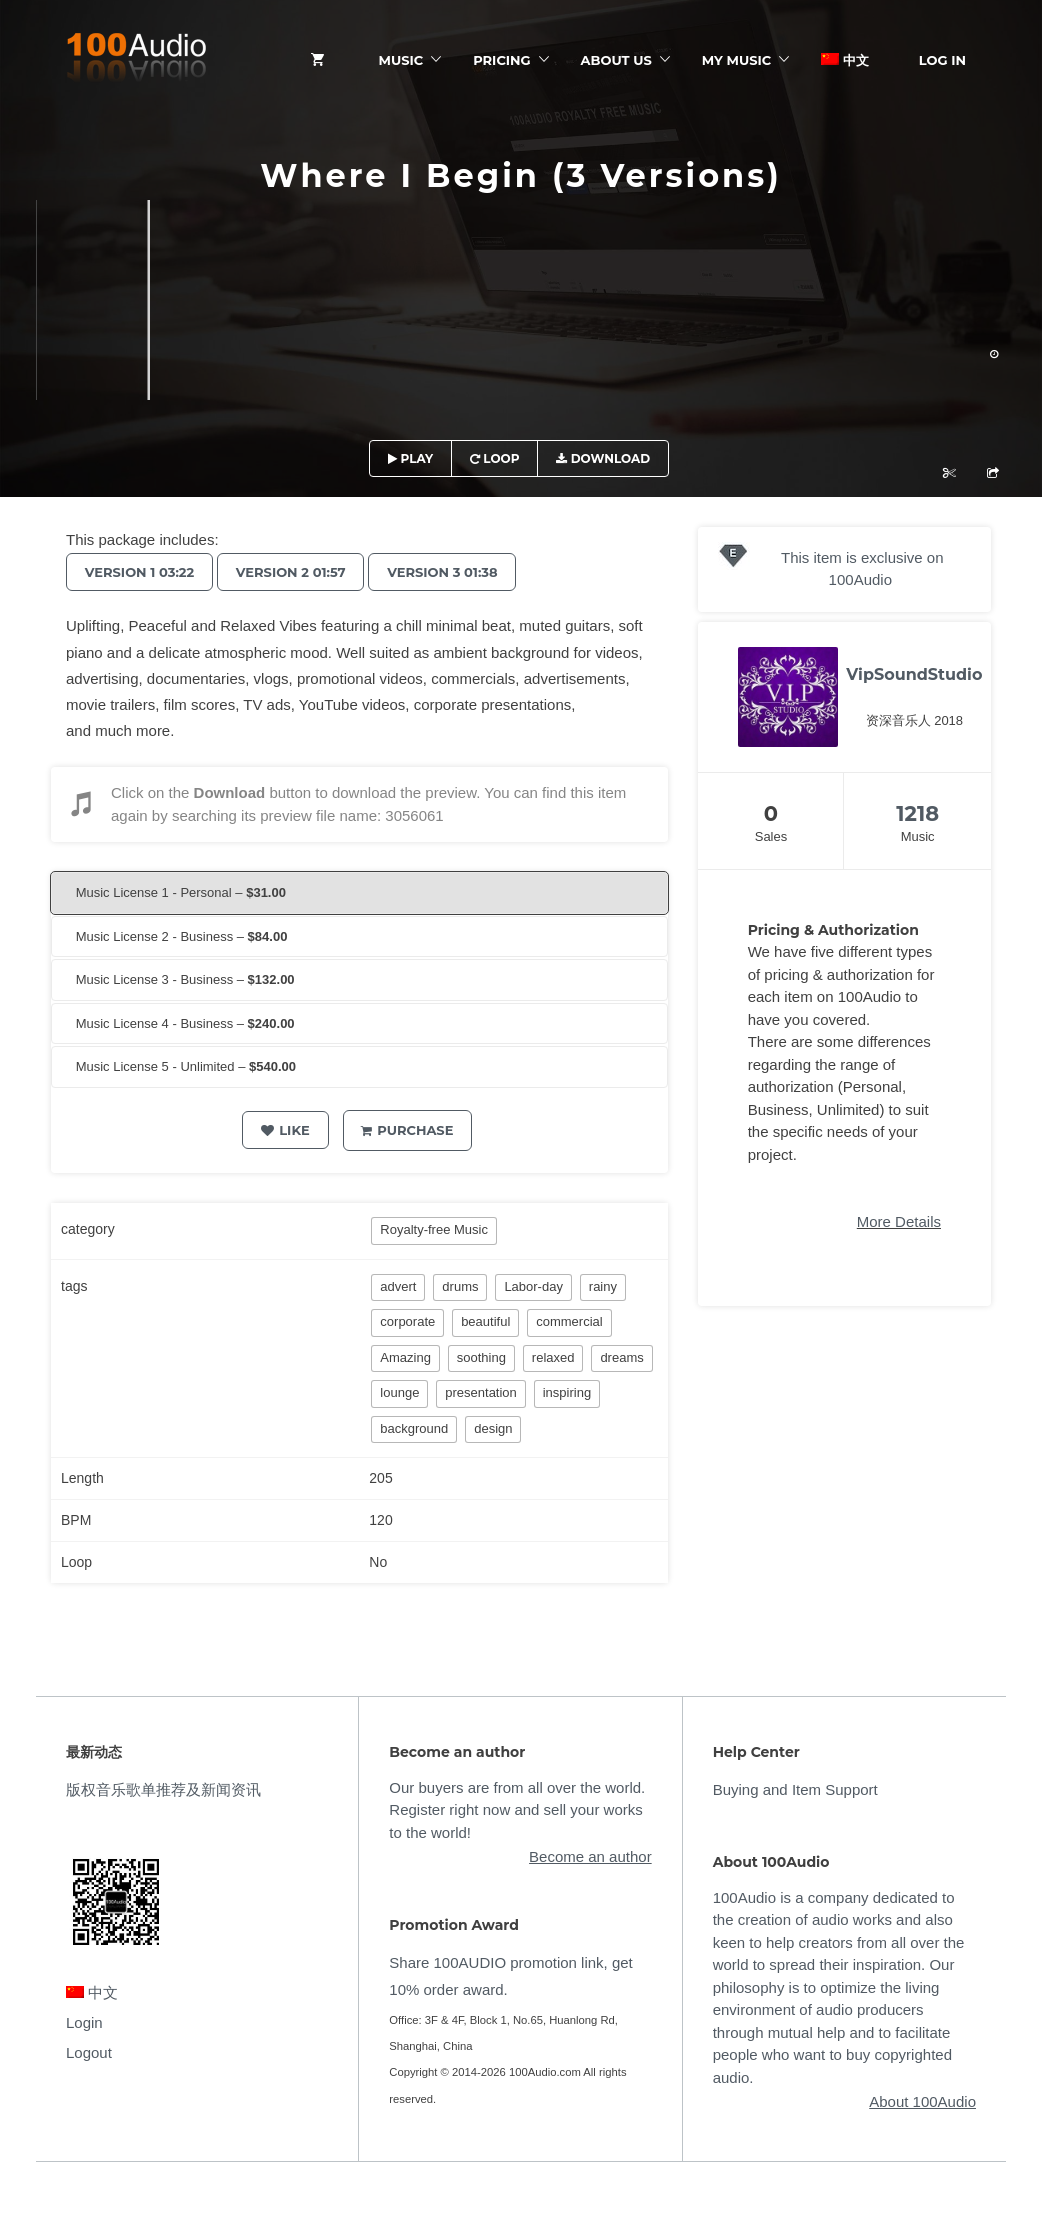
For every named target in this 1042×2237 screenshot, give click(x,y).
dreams (621, 1357)
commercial (569, 1321)
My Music (736, 60)
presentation (481, 1392)
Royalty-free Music (434, 1229)
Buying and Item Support (795, 1789)
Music (401, 60)
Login (84, 2022)
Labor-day (533, 1286)
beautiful (485, 1321)
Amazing (405, 1357)
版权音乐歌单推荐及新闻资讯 (163, 1789)
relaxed (553, 1357)
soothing (481, 1357)
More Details (899, 1221)
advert (398, 1286)
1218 (917, 813)
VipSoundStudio (914, 674)
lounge (399, 1392)
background (414, 1428)
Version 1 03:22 (141, 572)
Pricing (501, 60)
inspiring (567, 1392)
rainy (603, 1286)
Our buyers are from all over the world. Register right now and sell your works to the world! (517, 1810)
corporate (407, 1321)
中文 (845, 60)
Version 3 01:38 (453, 572)
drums (460, 1286)
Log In (942, 60)
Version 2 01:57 (297, 572)
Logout (89, 2052)
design (493, 1428)
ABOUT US (616, 60)
